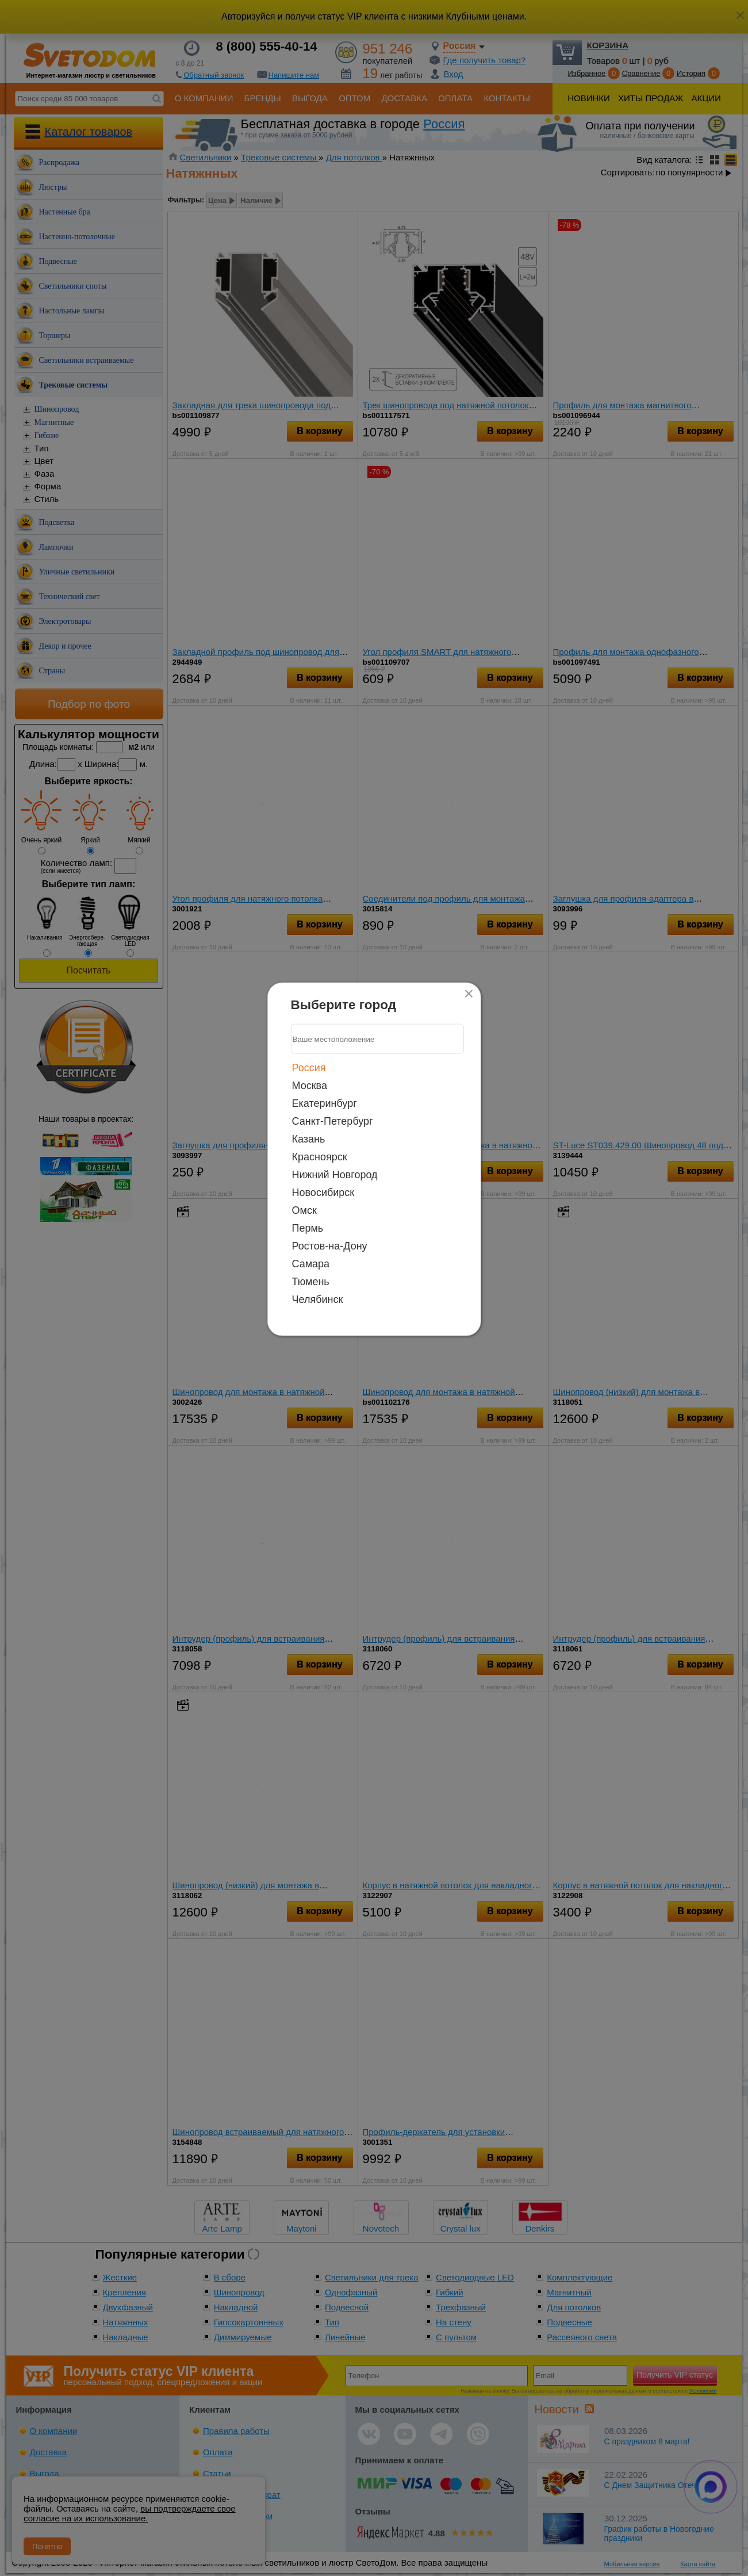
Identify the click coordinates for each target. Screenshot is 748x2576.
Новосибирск (323, 1192)
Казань (308, 1139)
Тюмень (310, 1281)
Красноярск (319, 1157)
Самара (311, 1264)
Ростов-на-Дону (329, 1246)
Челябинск (317, 1299)
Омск (304, 1210)
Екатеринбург (324, 1103)
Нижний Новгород (335, 1174)
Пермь (308, 1228)
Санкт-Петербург (332, 1121)
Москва (309, 1085)
